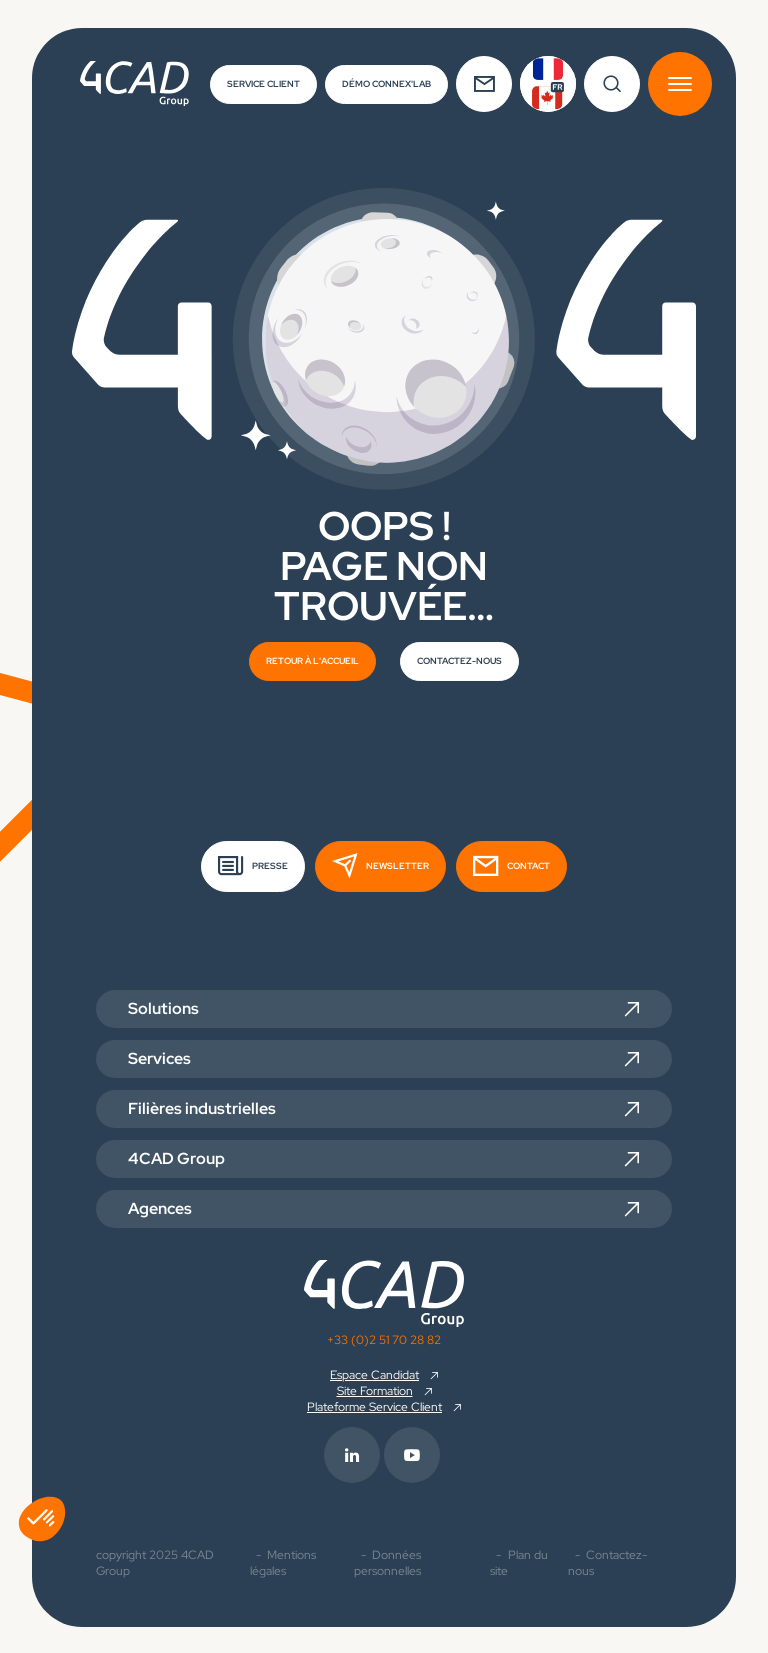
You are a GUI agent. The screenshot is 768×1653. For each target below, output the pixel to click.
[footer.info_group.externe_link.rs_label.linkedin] (354, 1453)
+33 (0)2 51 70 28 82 (384, 1338)
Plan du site (519, 1561)
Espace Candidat (374, 1373)
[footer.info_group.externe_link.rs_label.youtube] (414, 1453)
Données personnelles (387, 1561)
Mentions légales (283, 1561)
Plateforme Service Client (374, 1405)
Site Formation (375, 1389)
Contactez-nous (607, 1561)
